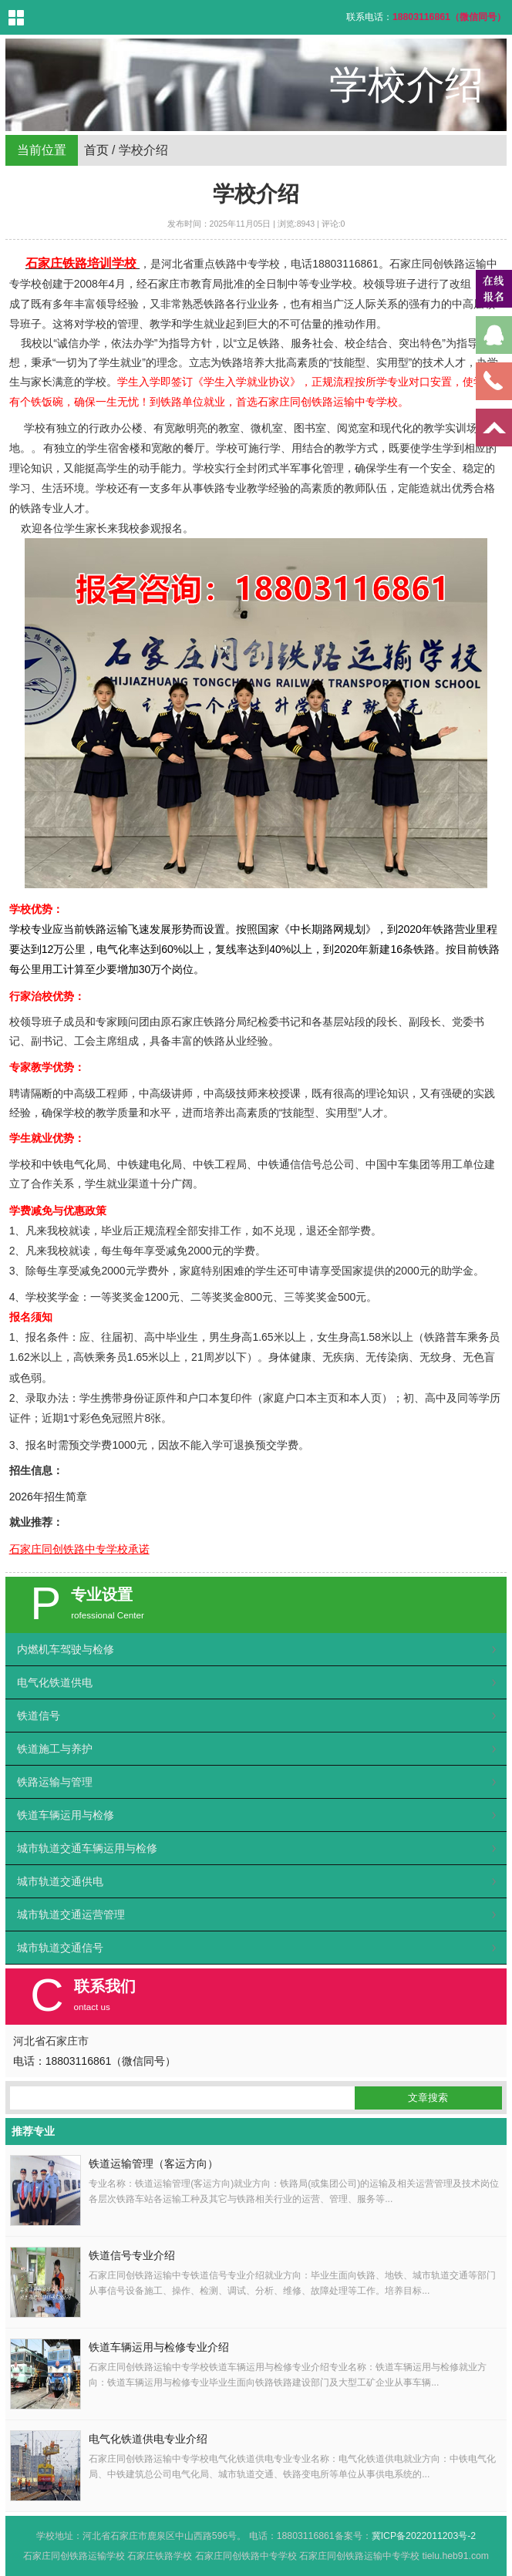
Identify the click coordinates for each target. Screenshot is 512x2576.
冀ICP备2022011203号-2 (424, 2536)
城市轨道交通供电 (60, 1881)
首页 (96, 150)
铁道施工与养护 (55, 1749)
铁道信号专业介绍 (132, 2255)
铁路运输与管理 (55, 1782)
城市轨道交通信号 (60, 1947)
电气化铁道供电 (55, 1682)
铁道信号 (38, 1715)
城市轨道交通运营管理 (71, 1914)
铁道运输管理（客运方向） (153, 2164)
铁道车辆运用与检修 (65, 1815)
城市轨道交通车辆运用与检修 (87, 1848)
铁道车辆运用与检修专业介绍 (159, 2347)
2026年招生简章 (48, 1496)
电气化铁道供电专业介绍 (148, 2439)
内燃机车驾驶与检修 (65, 1649)
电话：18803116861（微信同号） (95, 2061)
